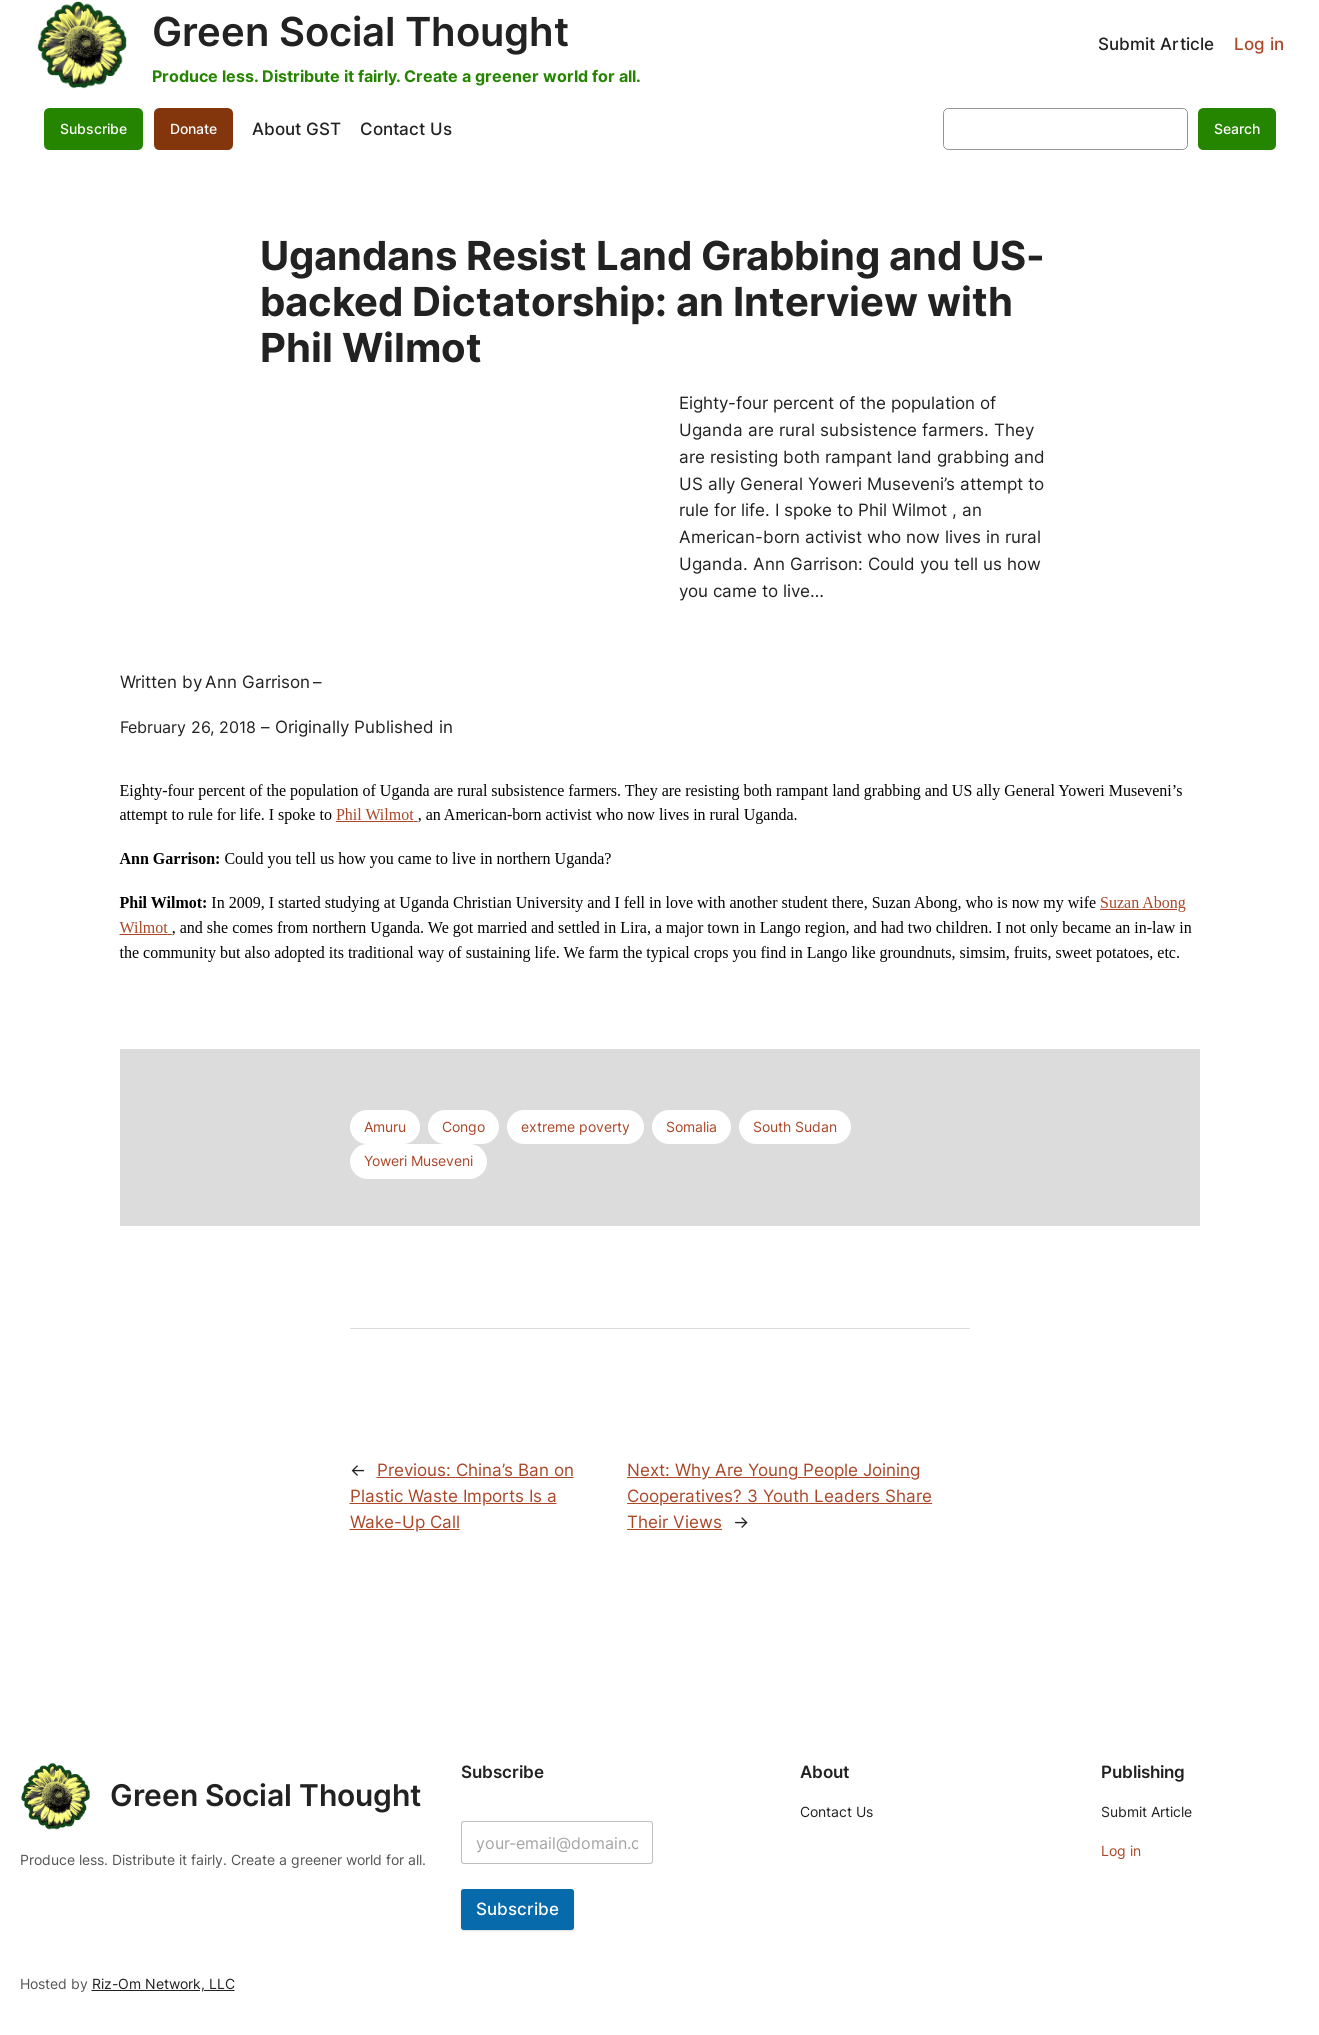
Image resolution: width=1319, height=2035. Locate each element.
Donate (193, 128)
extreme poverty (575, 1126)
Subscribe (93, 128)
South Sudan (795, 1126)
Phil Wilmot (377, 814)
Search (1237, 128)
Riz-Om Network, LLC (163, 1983)
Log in (1259, 44)
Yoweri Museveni (418, 1160)
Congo (463, 1126)
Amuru (385, 1126)
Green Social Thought (360, 31)
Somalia (691, 1126)
